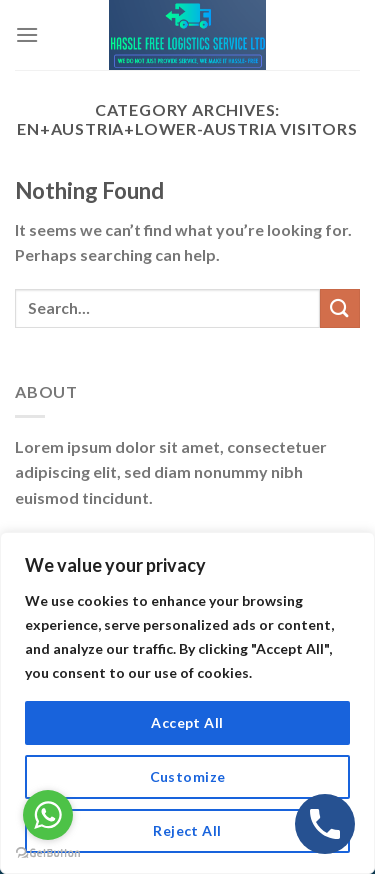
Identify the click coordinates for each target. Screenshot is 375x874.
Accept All (187, 722)
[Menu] (27, 34)
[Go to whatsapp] (48, 815)
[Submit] (340, 308)
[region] (187, 703)
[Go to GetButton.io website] (48, 853)
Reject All (187, 830)
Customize (188, 776)
